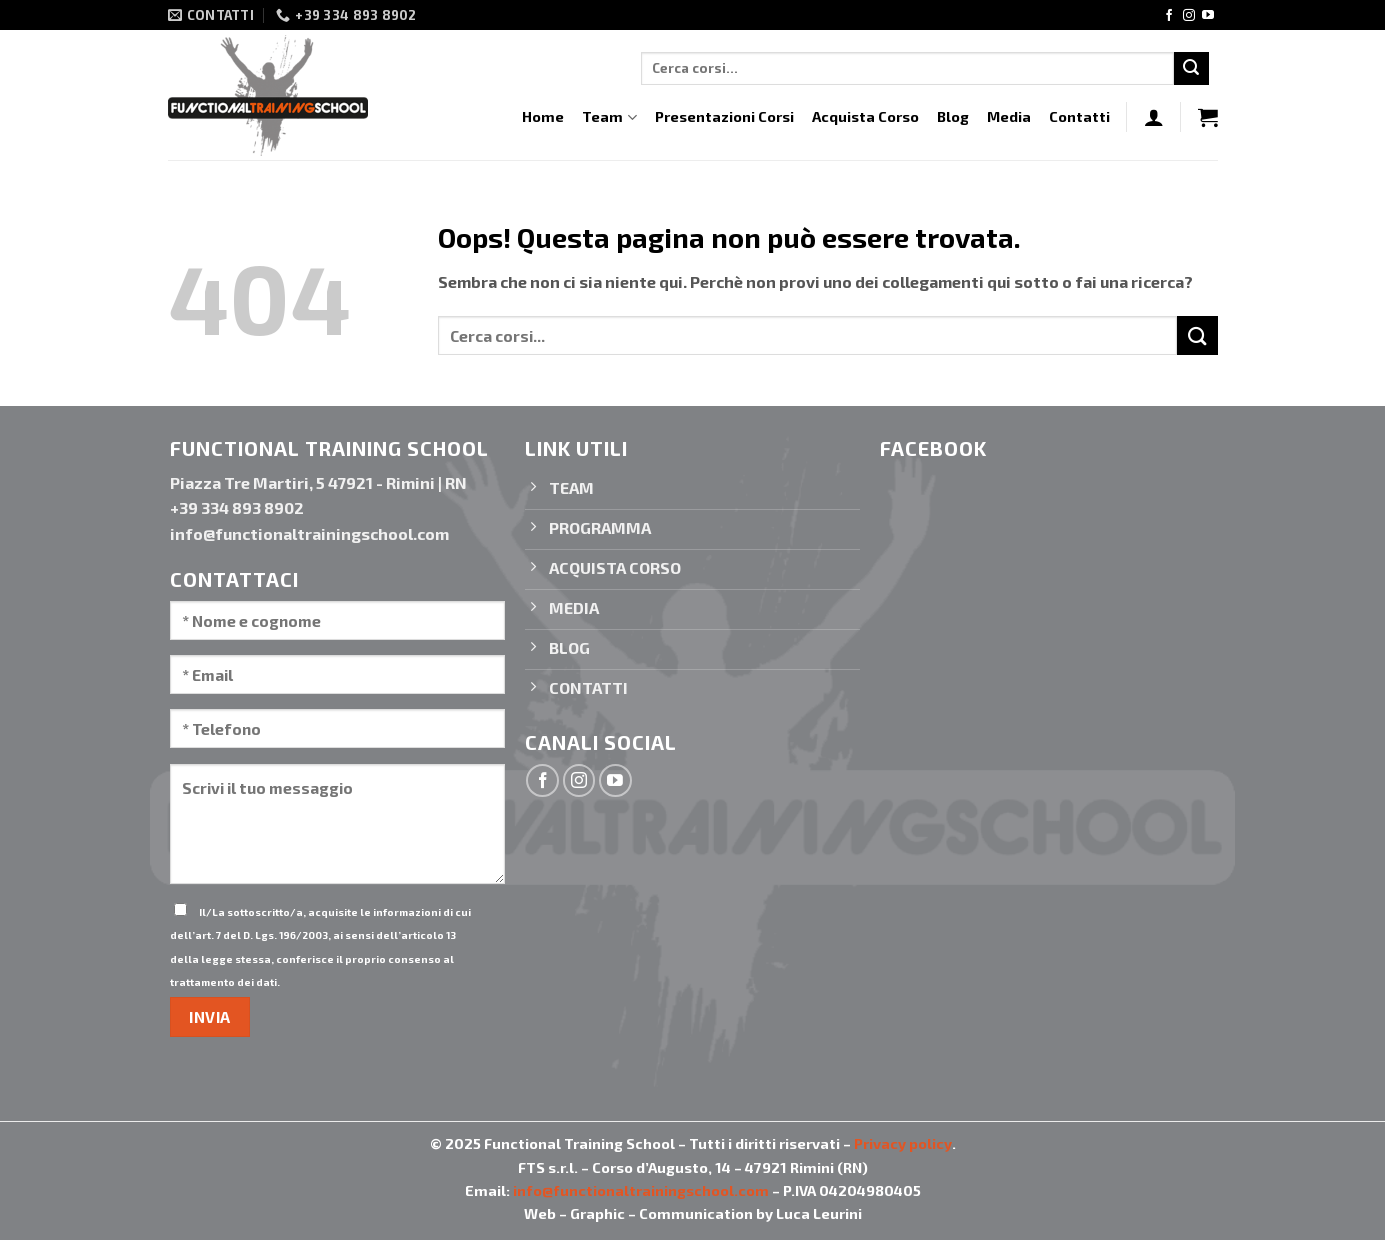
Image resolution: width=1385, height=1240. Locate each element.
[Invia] (1191, 69)
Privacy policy (903, 1143)
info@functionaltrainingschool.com (641, 1190)
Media (1009, 116)
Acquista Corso (865, 116)
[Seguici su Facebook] (1169, 16)
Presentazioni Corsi (724, 116)
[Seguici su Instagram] (1189, 16)
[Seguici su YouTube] (1208, 16)
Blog (953, 116)
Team (609, 117)
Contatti (1079, 116)
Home (543, 116)
